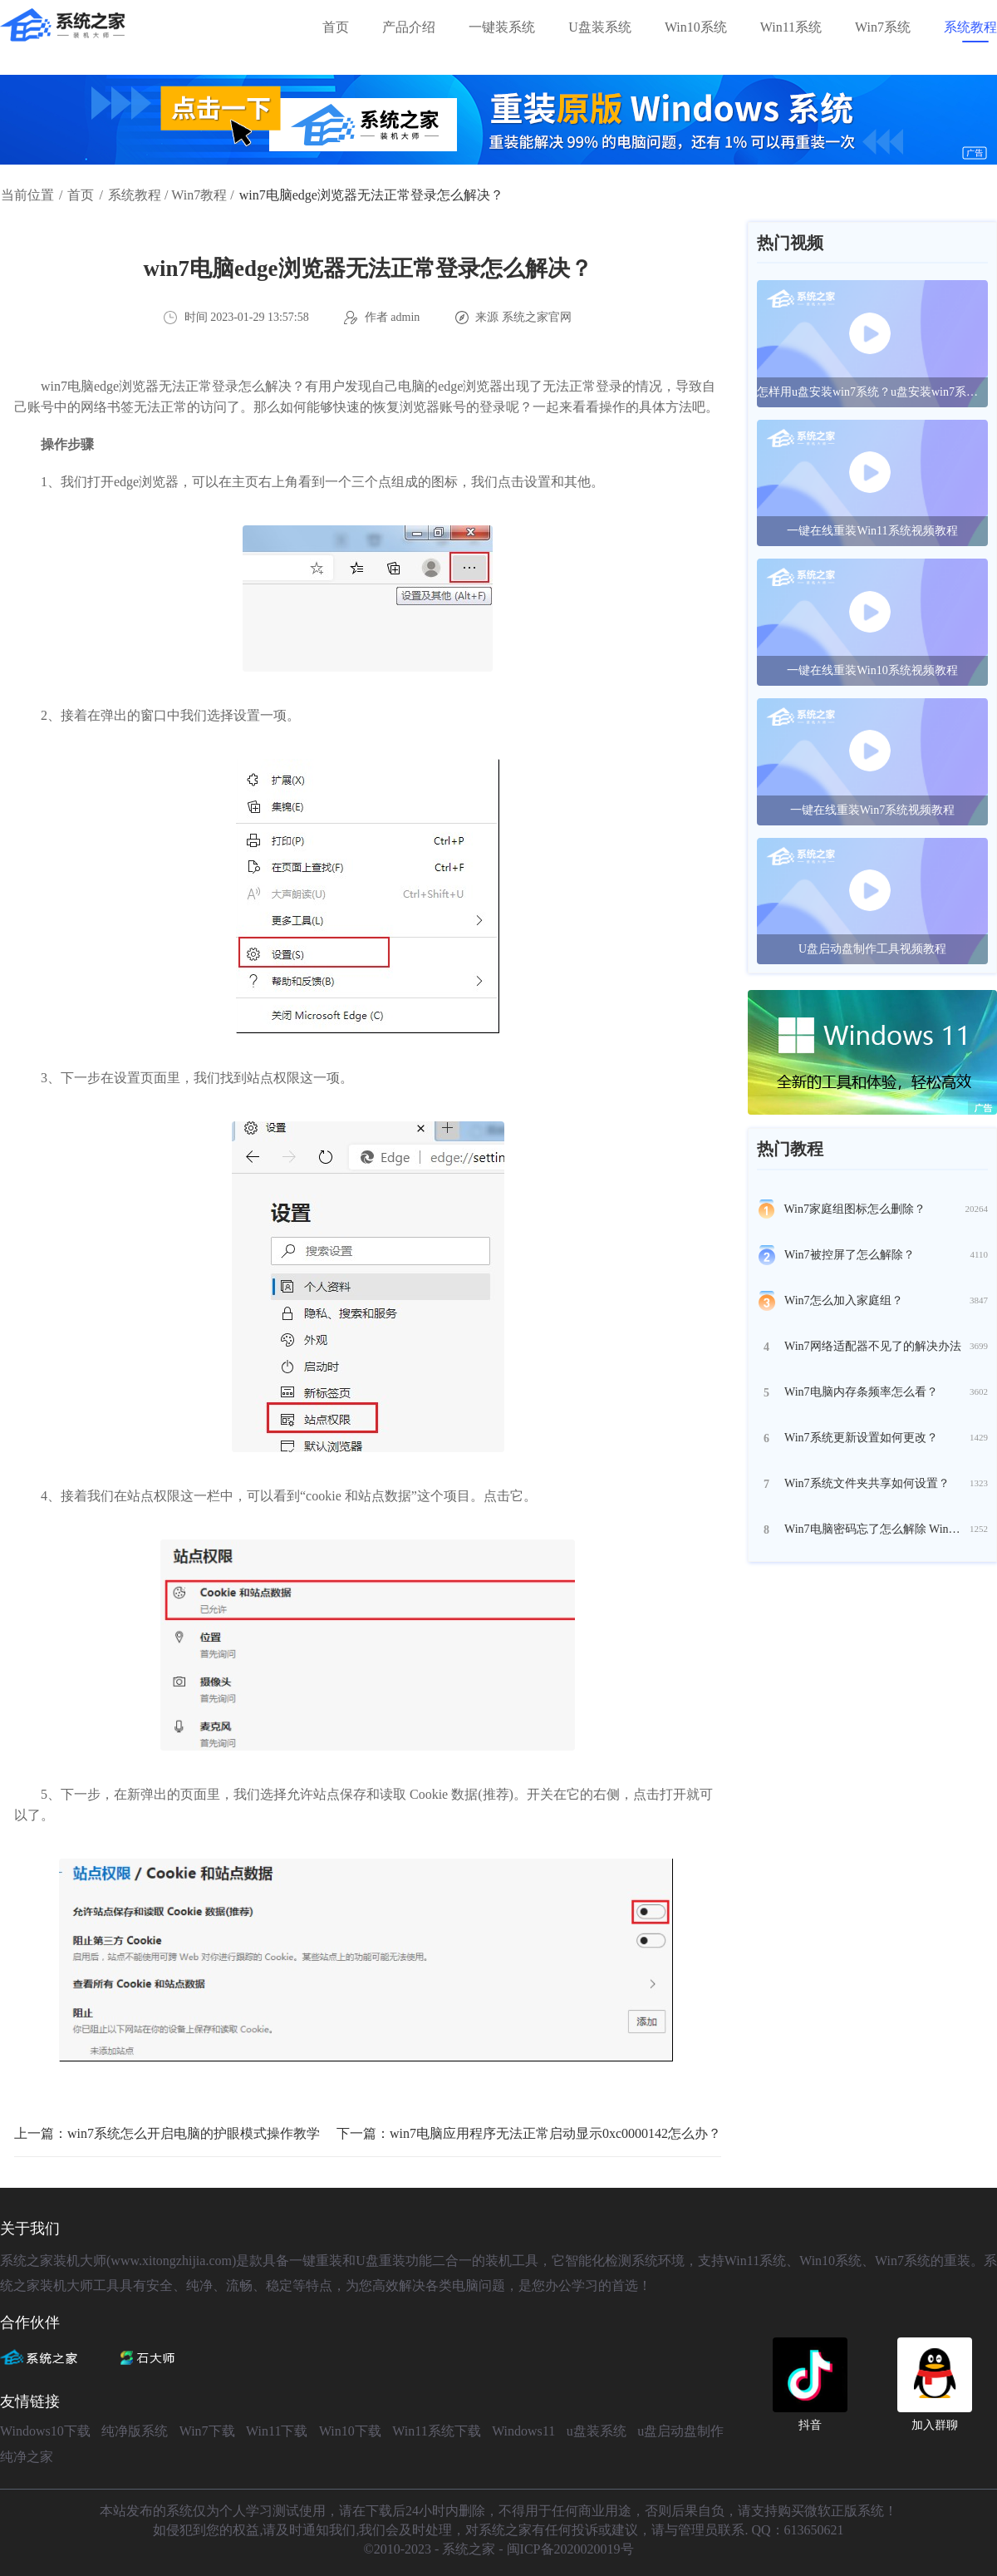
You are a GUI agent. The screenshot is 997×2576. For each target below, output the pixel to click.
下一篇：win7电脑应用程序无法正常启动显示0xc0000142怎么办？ (528, 2133)
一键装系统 (502, 27)
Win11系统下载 (436, 2431)
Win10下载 (350, 2431)
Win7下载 (207, 2431)
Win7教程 (199, 195)
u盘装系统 (596, 2431)
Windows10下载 (45, 2431)
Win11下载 (276, 2431)
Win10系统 (696, 27)
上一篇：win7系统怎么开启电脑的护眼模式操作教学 (167, 2133)
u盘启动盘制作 (680, 2431)
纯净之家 (26, 2457)
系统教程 (970, 27)
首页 (335, 27)
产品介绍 (408, 27)
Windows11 (523, 2431)
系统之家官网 (537, 317)
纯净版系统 (134, 2431)
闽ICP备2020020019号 (570, 2549)
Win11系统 (791, 27)
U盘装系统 (599, 27)
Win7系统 (883, 27)
